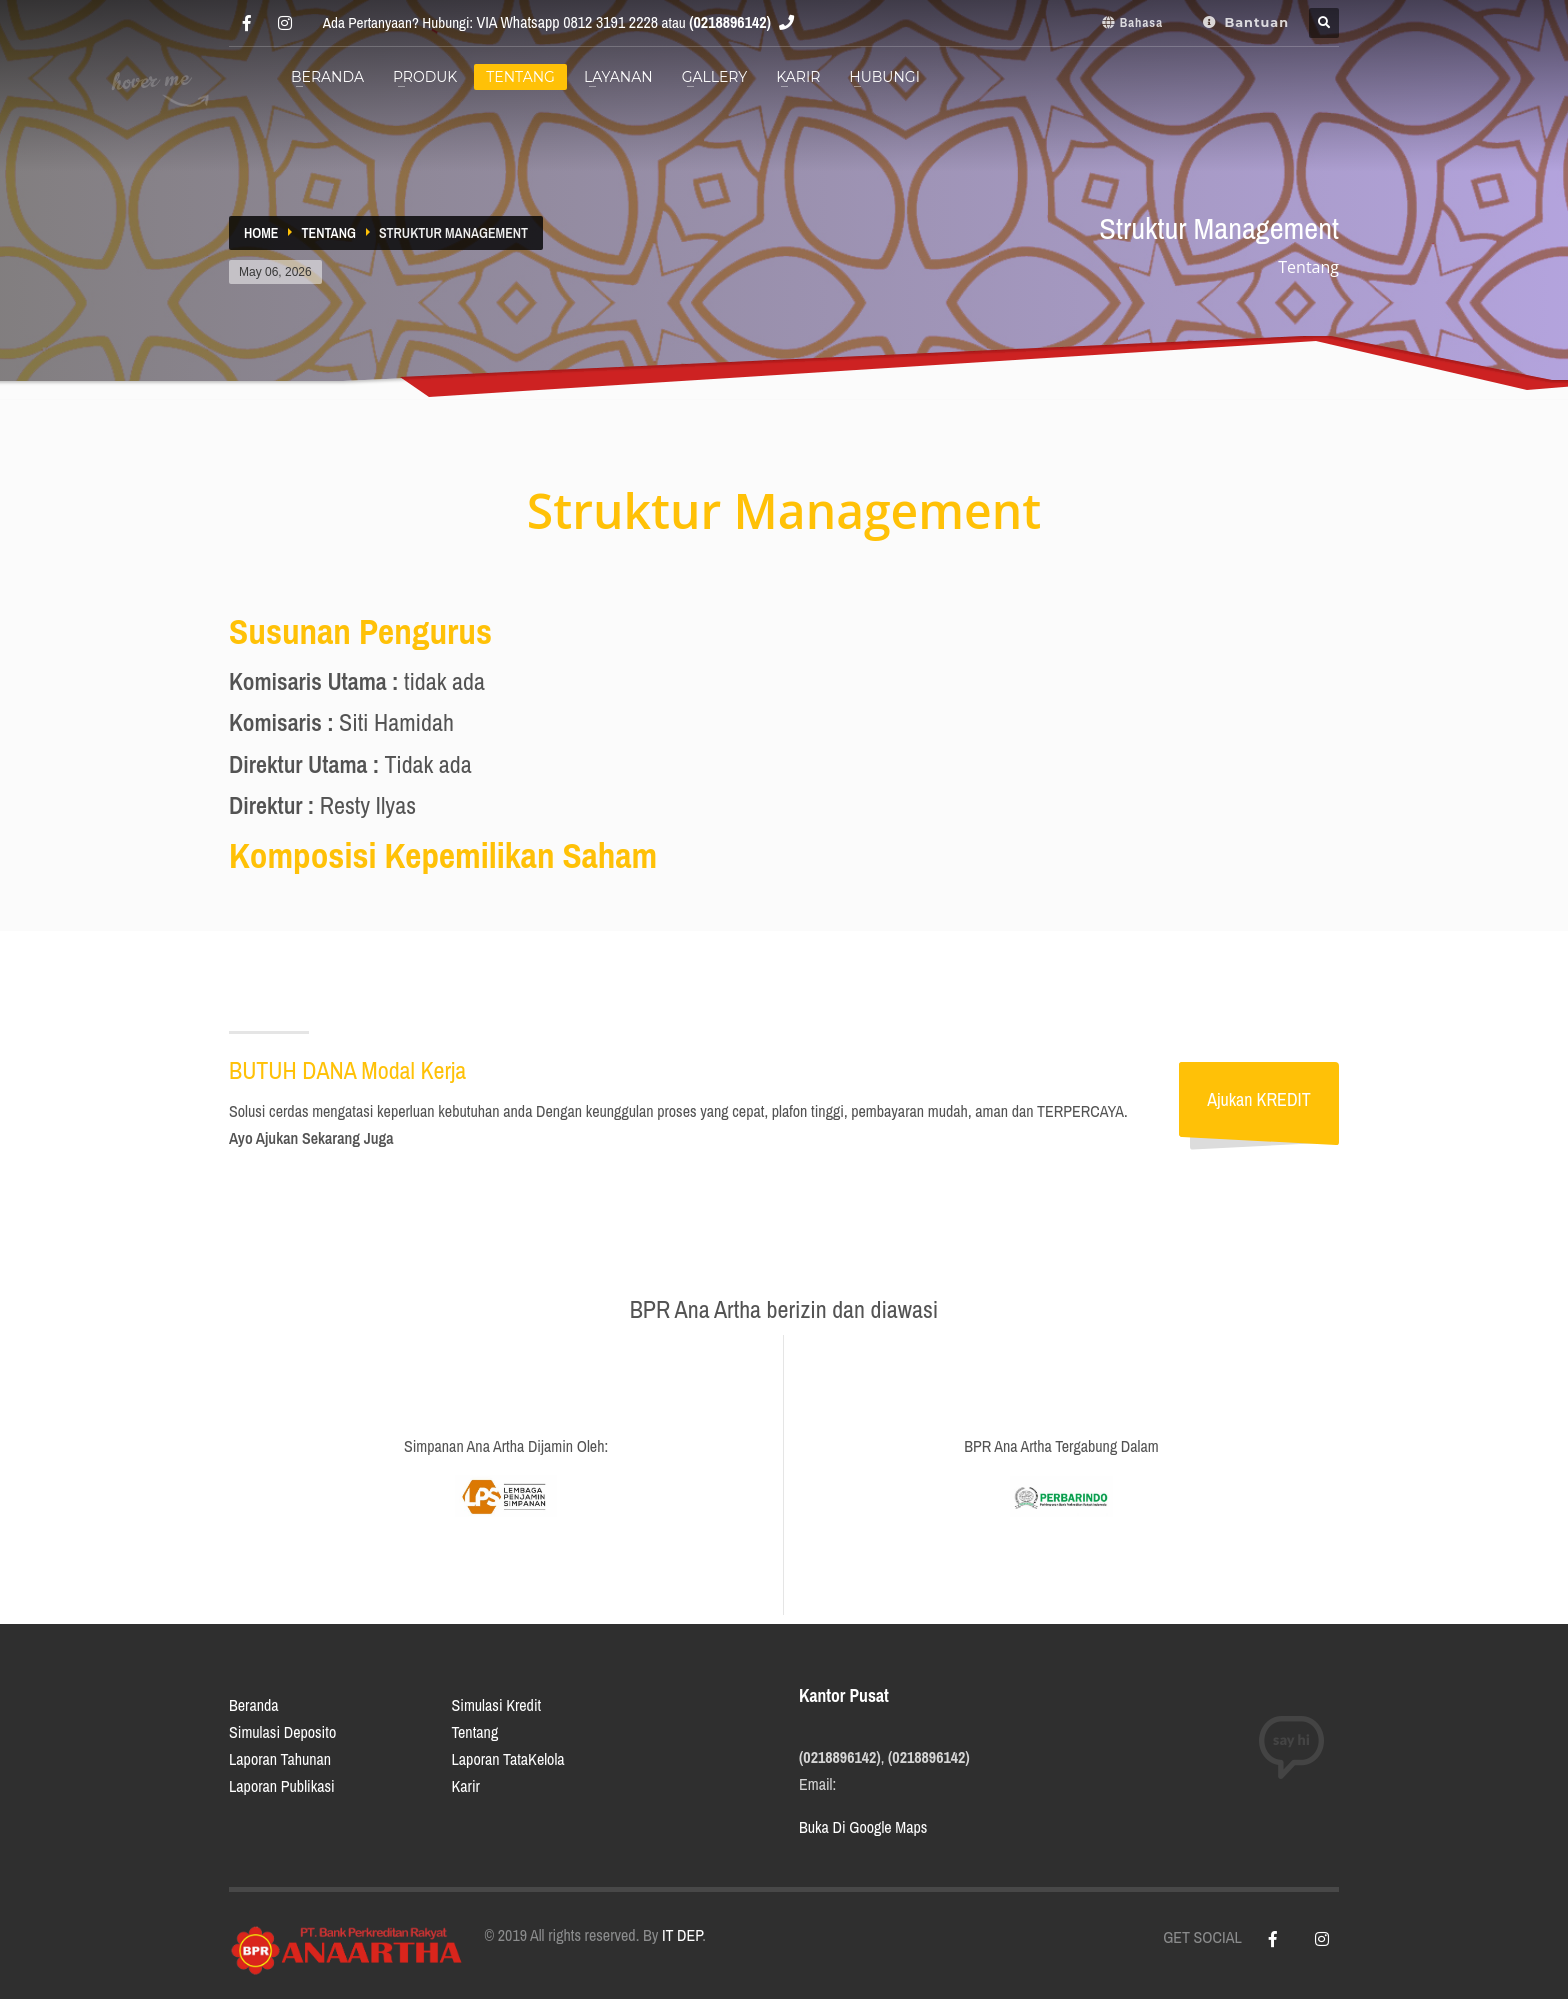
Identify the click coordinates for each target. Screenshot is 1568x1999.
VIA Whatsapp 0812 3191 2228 (567, 22)
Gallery (715, 77)
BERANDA (327, 77)
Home (261, 233)
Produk (425, 77)
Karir (798, 77)
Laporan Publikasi (282, 1786)
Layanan (618, 77)
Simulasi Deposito (282, 1732)
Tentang (520, 77)
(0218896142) (730, 22)
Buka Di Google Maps (863, 1827)
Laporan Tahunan (280, 1759)
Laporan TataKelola (508, 1759)
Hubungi (884, 77)
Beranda (254, 1705)
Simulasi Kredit (497, 1705)
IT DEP (682, 1935)
